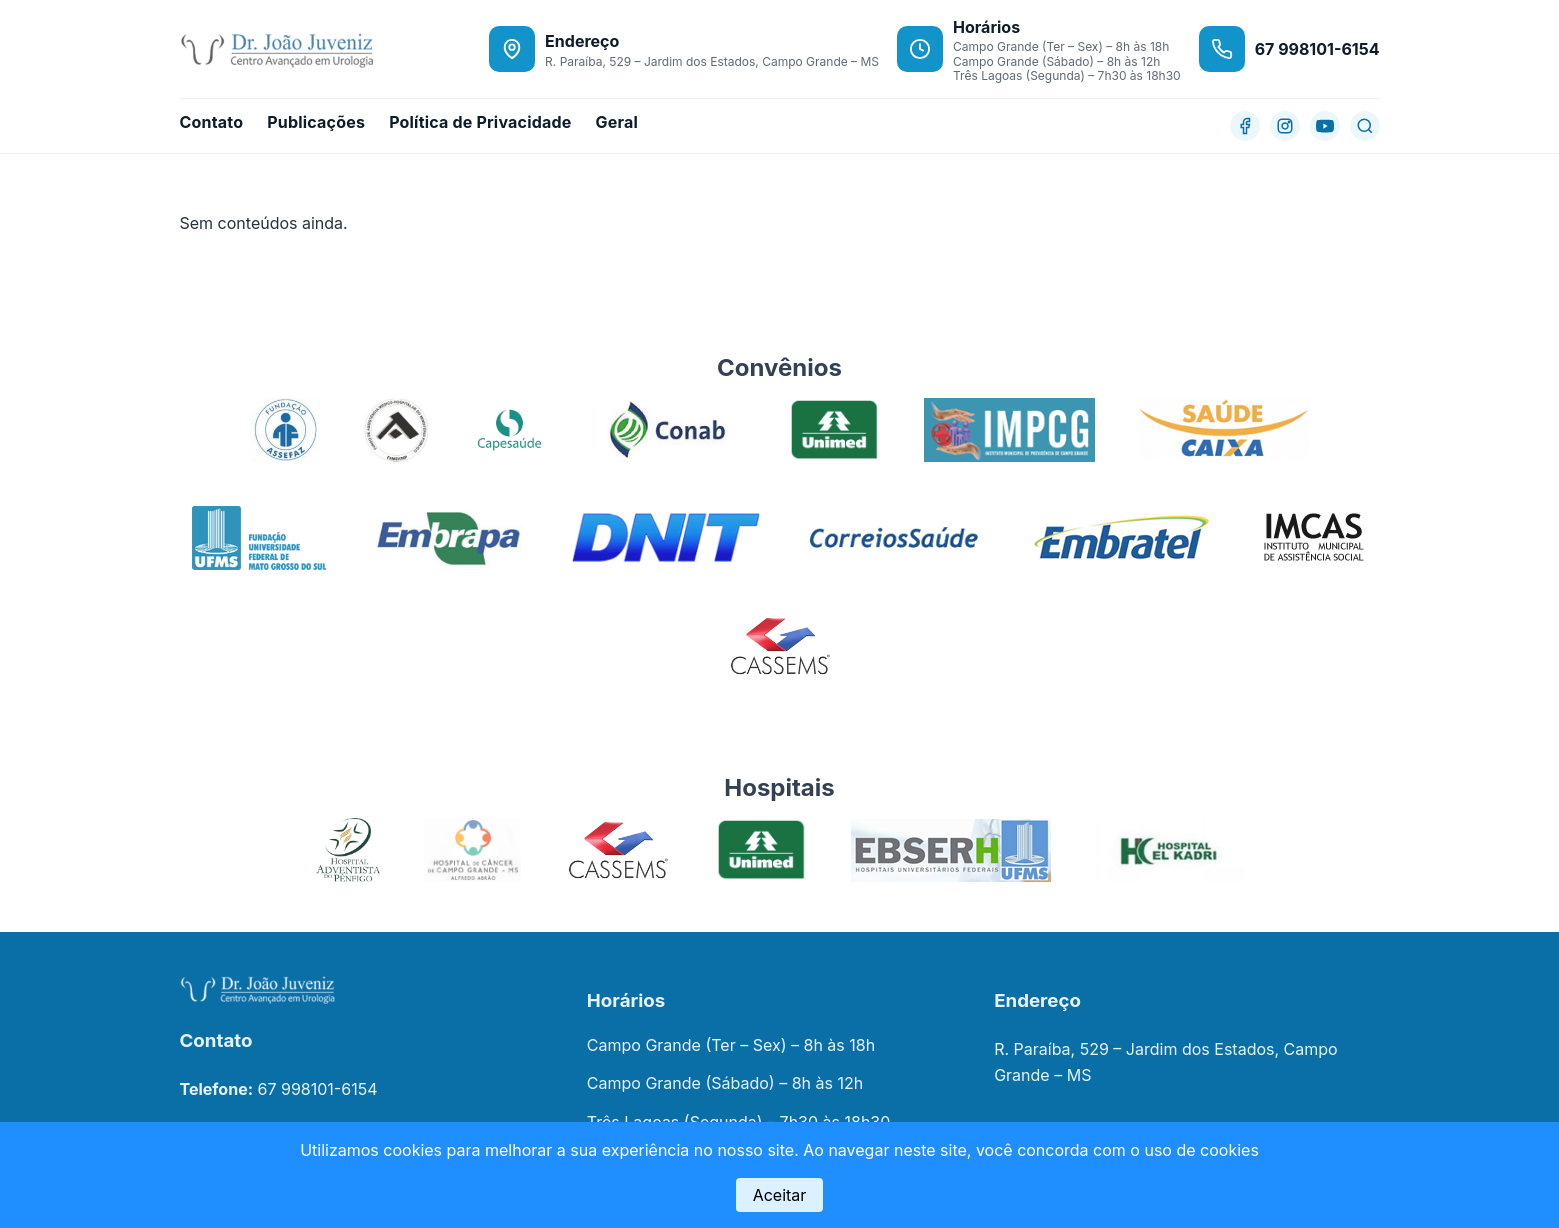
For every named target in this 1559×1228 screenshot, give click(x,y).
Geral (616, 122)
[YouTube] (1325, 126)
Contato (212, 122)
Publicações (316, 122)
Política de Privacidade (480, 122)
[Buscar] (1365, 126)
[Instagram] (1285, 126)
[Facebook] (1245, 126)
